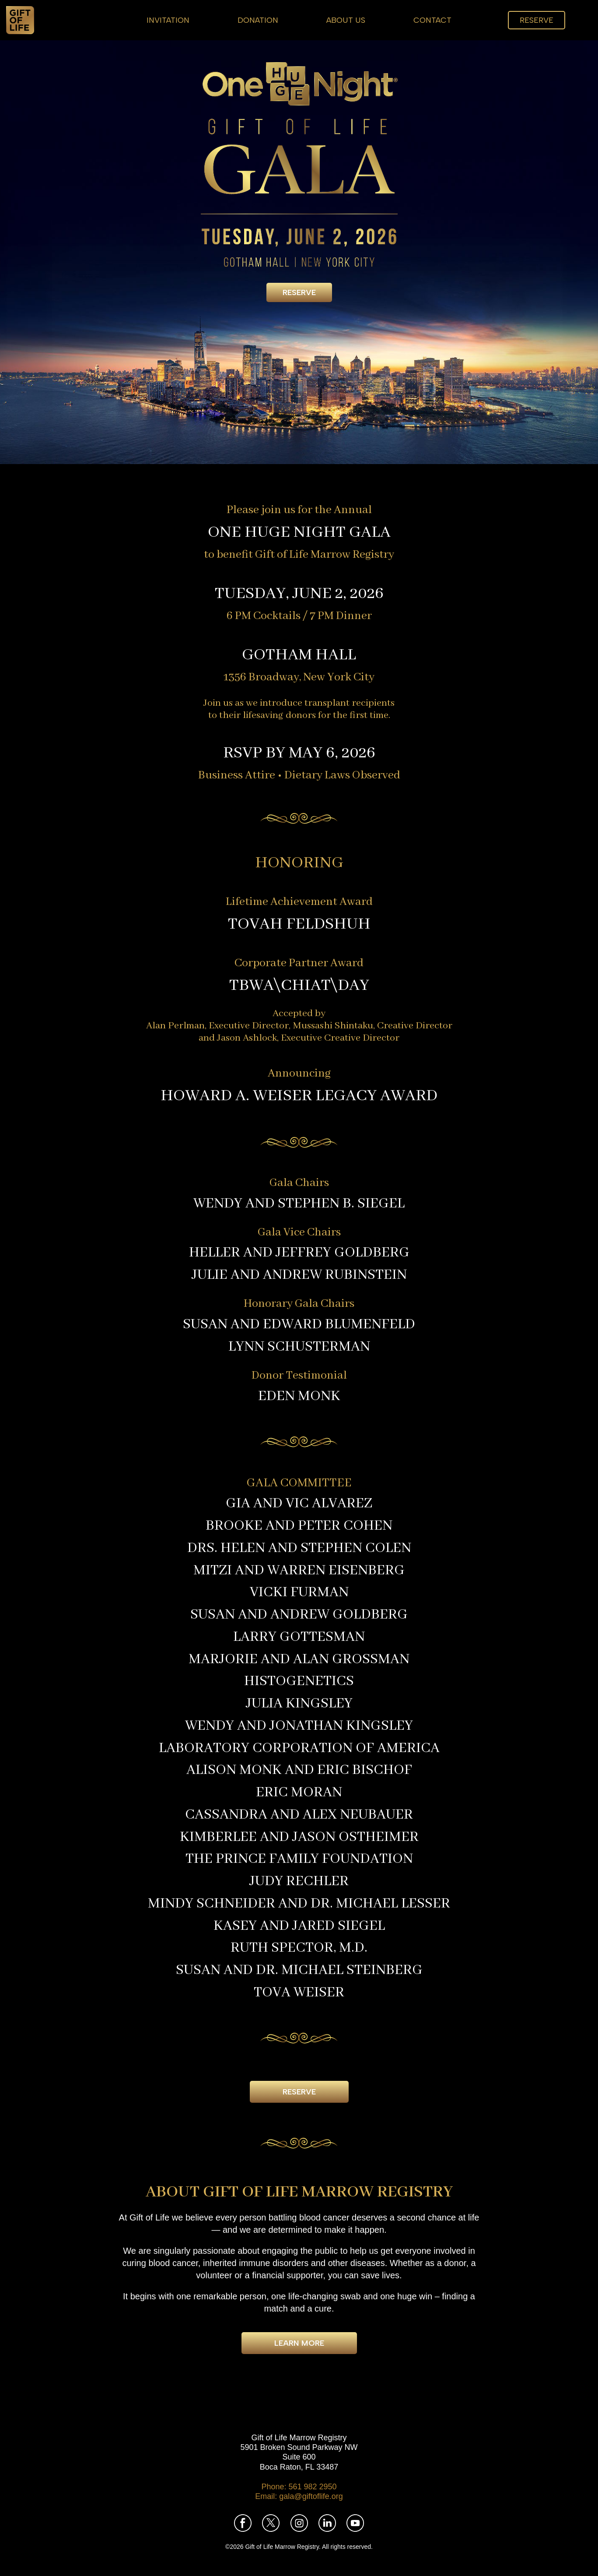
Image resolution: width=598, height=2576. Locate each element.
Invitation (168, 20)
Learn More (299, 2343)
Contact (432, 20)
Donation (258, 20)
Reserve (536, 20)
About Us (345, 20)
